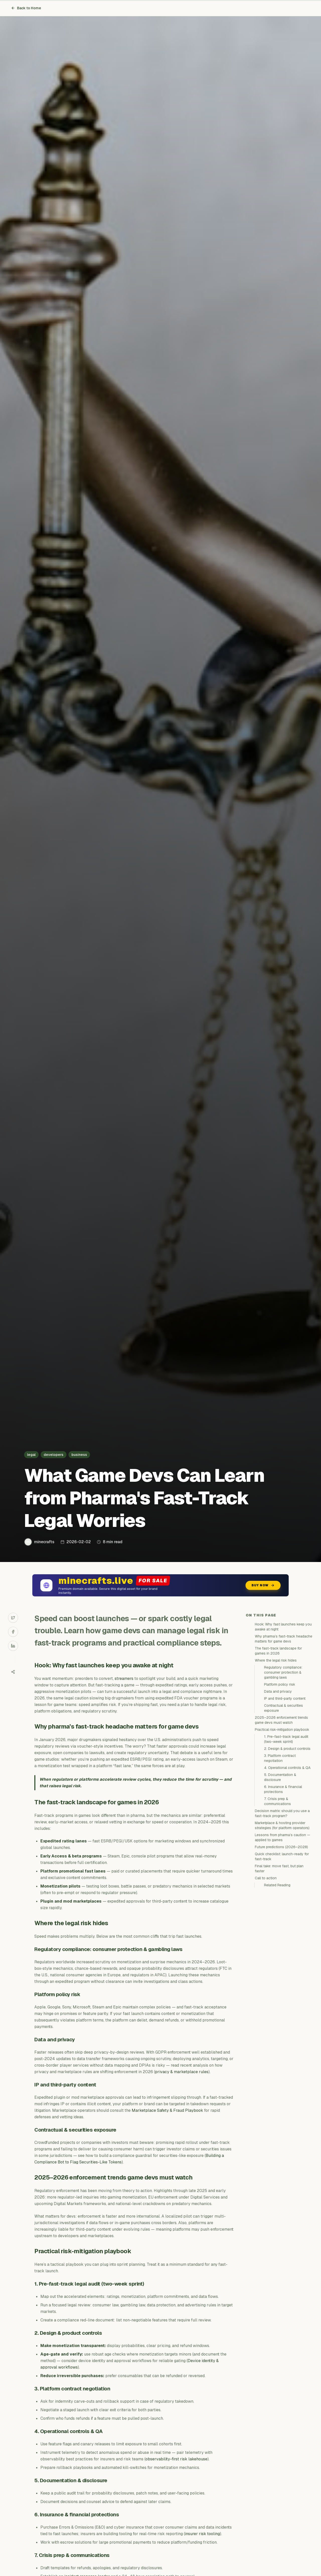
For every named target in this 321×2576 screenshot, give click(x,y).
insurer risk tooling (202, 2533)
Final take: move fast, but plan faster (279, 1868)
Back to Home (26, 8)
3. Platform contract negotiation (280, 1758)
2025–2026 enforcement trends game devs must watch (281, 1720)
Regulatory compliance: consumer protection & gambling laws (283, 1672)
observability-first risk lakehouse (176, 2459)
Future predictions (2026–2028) (281, 1847)
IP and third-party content (284, 1698)
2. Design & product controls (287, 1748)
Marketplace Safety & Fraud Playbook (167, 2110)
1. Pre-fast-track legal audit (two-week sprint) (286, 1739)
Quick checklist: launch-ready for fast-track (282, 1856)
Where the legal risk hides (276, 1660)
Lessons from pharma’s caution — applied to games (282, 1837)
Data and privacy (278, 1691)
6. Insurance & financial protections (283, 1789)
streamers (124, 1678)
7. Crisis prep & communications (277, 1801)
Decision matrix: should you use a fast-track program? (282, 1813)
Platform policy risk (279, 1684)
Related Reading (277, 1885)
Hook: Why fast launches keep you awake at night (283, 1626)
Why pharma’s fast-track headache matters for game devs (283, 1639)
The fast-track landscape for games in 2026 (278, 1651)
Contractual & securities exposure (283, 1708)
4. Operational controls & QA (287, 1767)
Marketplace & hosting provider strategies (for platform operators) (282, 1825)
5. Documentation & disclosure (280, 1777)
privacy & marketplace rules (181, 2071)
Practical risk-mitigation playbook (282, 1729)
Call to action (266, 1878)
